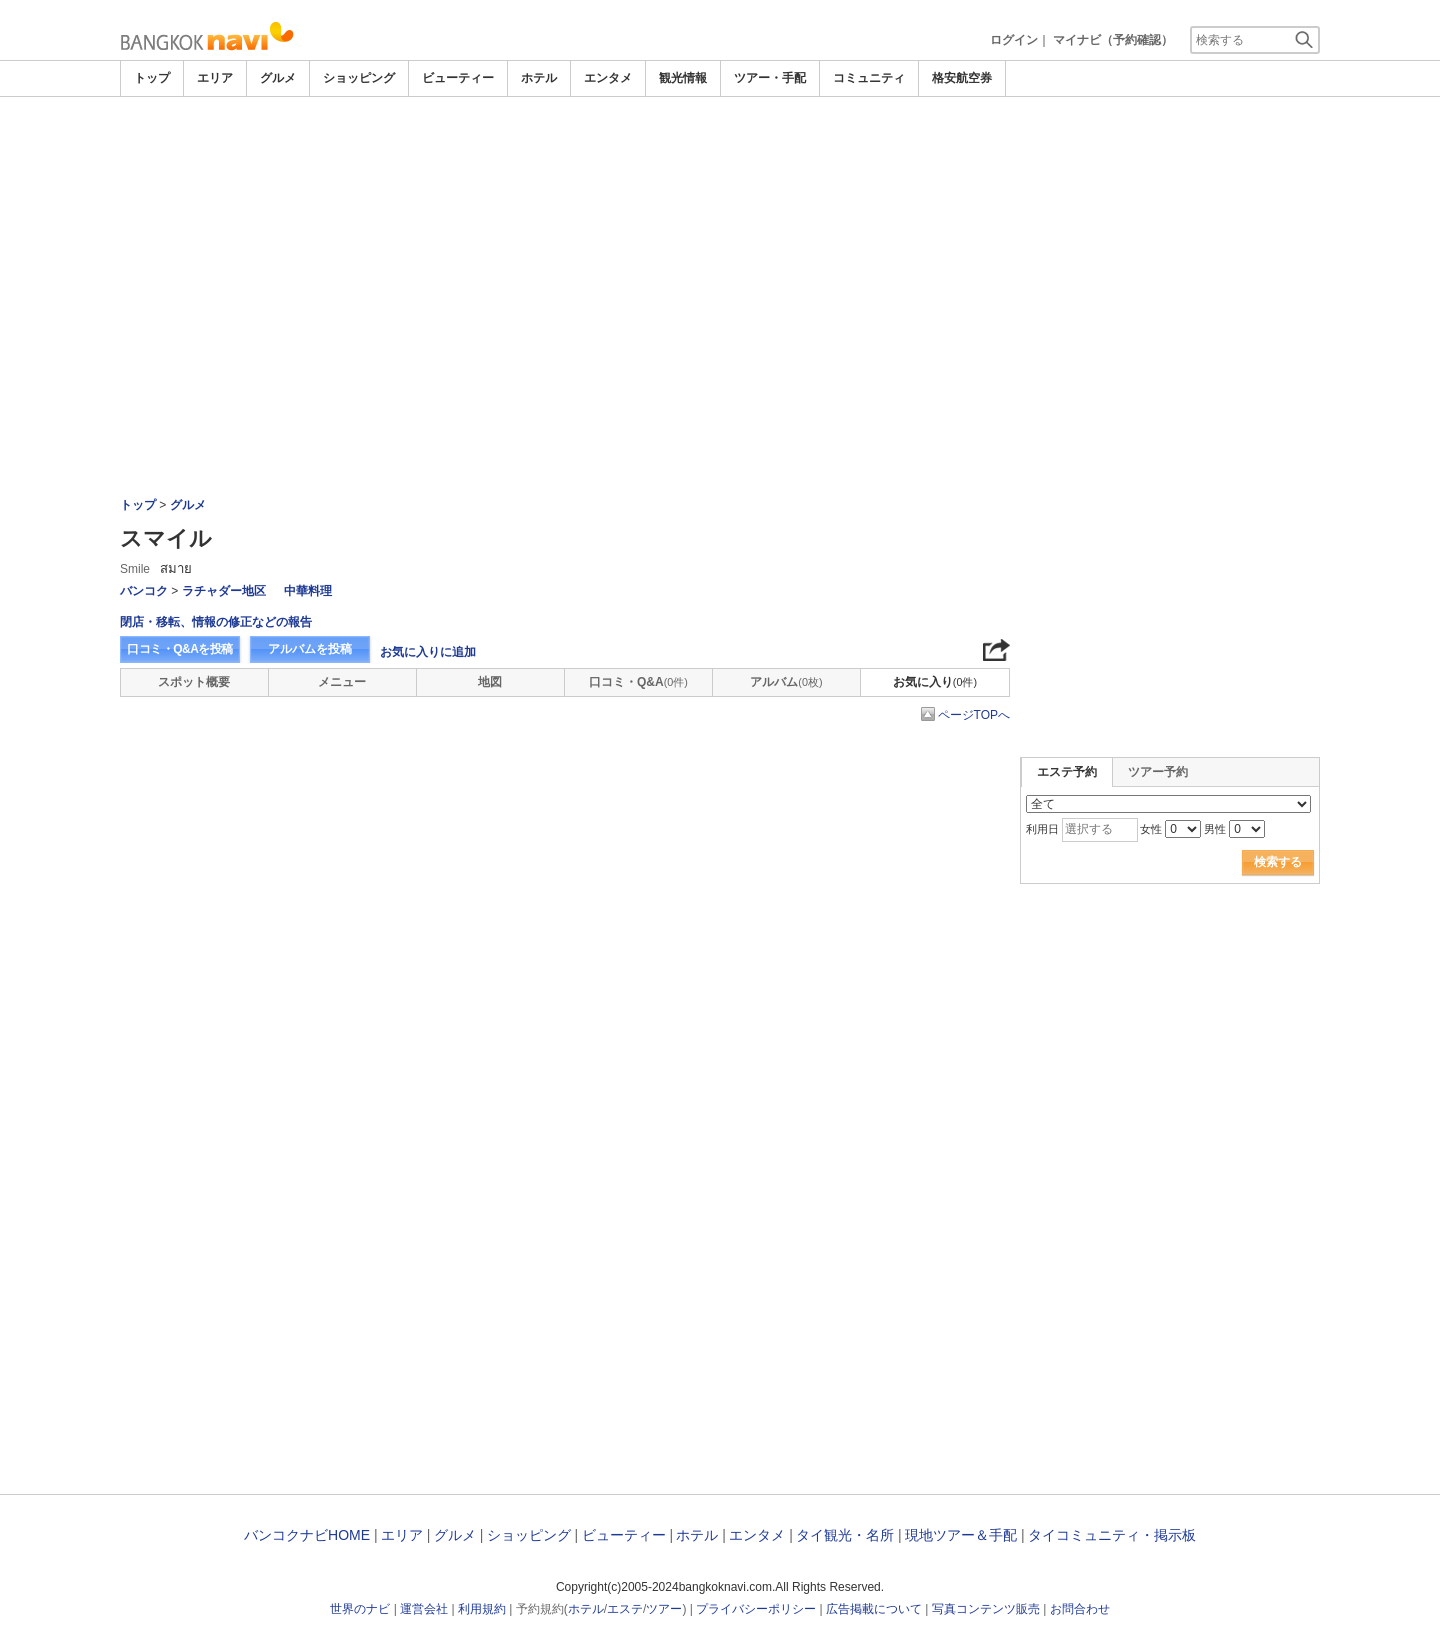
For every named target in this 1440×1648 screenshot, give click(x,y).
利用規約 (482, 1609)
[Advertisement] (720, 152)
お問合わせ (1080, 1609)
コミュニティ (869, 78)
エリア (215, 78)
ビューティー (458, 78)
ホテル (539, 78)
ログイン (1014, 40)
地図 (490, 682)
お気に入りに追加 (428, 652)
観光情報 (683, 78)
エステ (625, 1609)
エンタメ (608, 78)
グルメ (278, 78)
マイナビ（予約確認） (1113, 40)
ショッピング (359, 78)
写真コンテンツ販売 (986, 1609)
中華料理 (308, 591)
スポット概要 (194, 682)
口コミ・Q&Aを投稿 (180, 649)
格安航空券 (962, 78)
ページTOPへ (974, 715)
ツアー (664, 1609)
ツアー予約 (1158, 772)
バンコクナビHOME (307, 1535)
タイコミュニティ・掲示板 (1112, 1535)
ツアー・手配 (770, 78)
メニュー (342, 682)
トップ (152, 78)
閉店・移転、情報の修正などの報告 (216, 622)
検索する (1278, 862)
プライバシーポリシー (756, 1609)
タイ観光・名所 (845, 1535)
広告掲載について (874, 1609)
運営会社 (424, 1609)
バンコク (144, 591)
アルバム (786, 682)
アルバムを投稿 (310, 649)
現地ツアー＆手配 (961, 1535)
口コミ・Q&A (638, 682)
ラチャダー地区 (224, 591)
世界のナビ (360, 1609)
